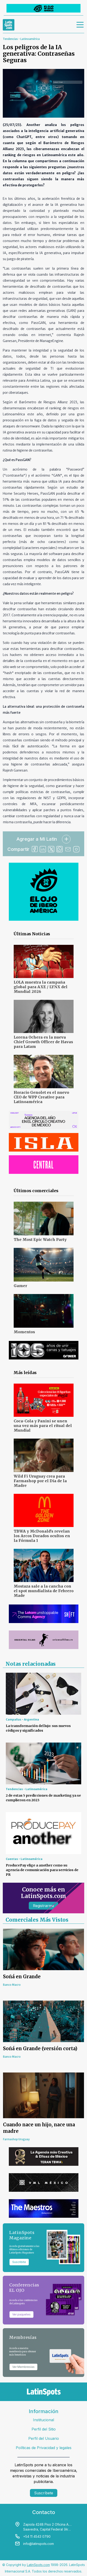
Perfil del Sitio (44, 2429)
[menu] (80, 25)
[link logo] (8, 25)
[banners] (43, 8)
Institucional (43, 2420)
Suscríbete (43, 2493)
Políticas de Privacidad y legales (43, 2447)
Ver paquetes (21, 2314)
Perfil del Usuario (43, 2438)
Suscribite (19, 2262)
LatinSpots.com (38, 2565)
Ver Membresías (23, 2367)
